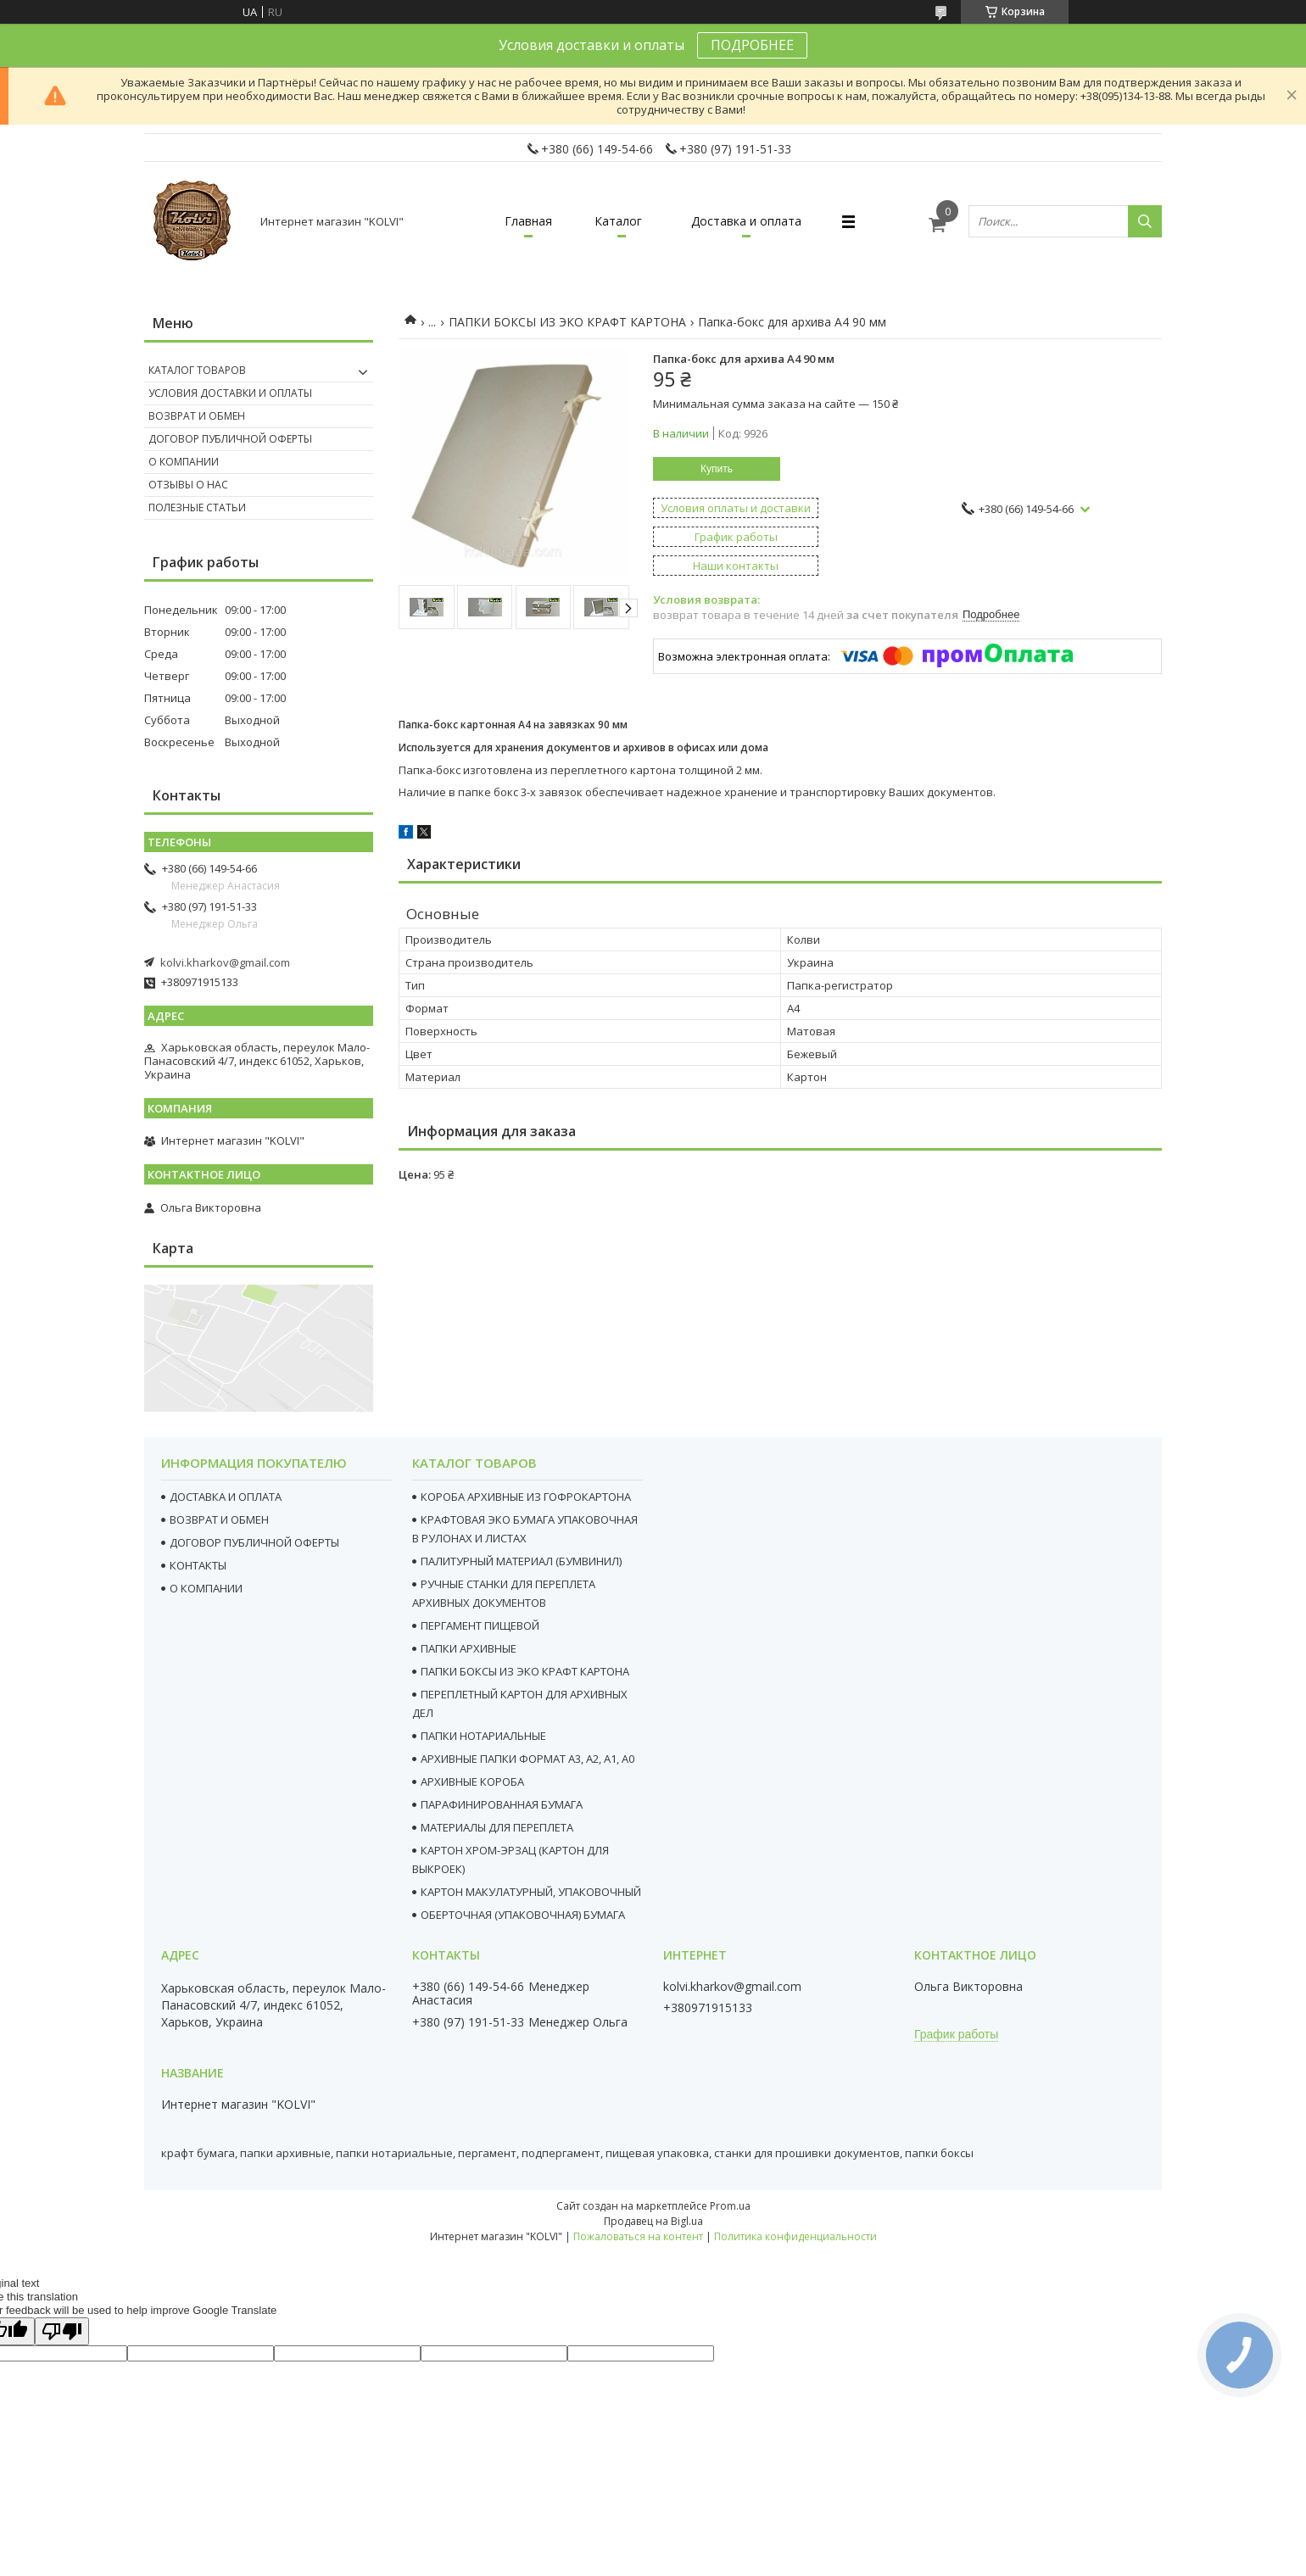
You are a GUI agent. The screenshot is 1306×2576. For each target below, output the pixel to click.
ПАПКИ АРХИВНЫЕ (468, 1648)
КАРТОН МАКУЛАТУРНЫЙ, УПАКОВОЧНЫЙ (531, 1891)
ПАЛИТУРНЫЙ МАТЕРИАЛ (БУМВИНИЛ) (521, 1561)
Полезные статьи (197, 507)
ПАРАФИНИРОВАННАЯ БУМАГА (502, 1804)
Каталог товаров (197, 370)
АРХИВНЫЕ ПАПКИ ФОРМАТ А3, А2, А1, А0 (527, 1758)
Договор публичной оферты (230, 439)
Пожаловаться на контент (638, 2236)
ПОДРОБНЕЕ (752, 45)
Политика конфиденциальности (795, 2236)
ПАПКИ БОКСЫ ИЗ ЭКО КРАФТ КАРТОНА (567, 322)
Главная (528, 221)
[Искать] (1145, 221)
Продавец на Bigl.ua (653, 2221)
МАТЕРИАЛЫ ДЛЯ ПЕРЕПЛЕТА (497, 1827)
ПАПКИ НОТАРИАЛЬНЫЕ (483, 1735)
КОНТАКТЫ (198, 1565)
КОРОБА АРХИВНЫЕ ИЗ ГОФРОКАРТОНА (526, 1496)
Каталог (618, 221)
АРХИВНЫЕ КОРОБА (472, 1781)
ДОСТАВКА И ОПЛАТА (226, 1496)
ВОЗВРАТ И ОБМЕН (219, 1519)
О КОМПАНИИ (206, 1588)
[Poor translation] (62, 2331)
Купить (716, 469)
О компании (183, 461)
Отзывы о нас (188, 484)
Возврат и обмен (196, 416)
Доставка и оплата (746, 221)
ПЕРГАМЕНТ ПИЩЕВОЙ (480, 1625)
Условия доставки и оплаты (230, 393)
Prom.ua (730, 2206)
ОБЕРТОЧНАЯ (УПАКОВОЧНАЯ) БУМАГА (523, 1914)
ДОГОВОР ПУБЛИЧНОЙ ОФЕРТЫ (254, 1542)
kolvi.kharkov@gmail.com (225, 962)
